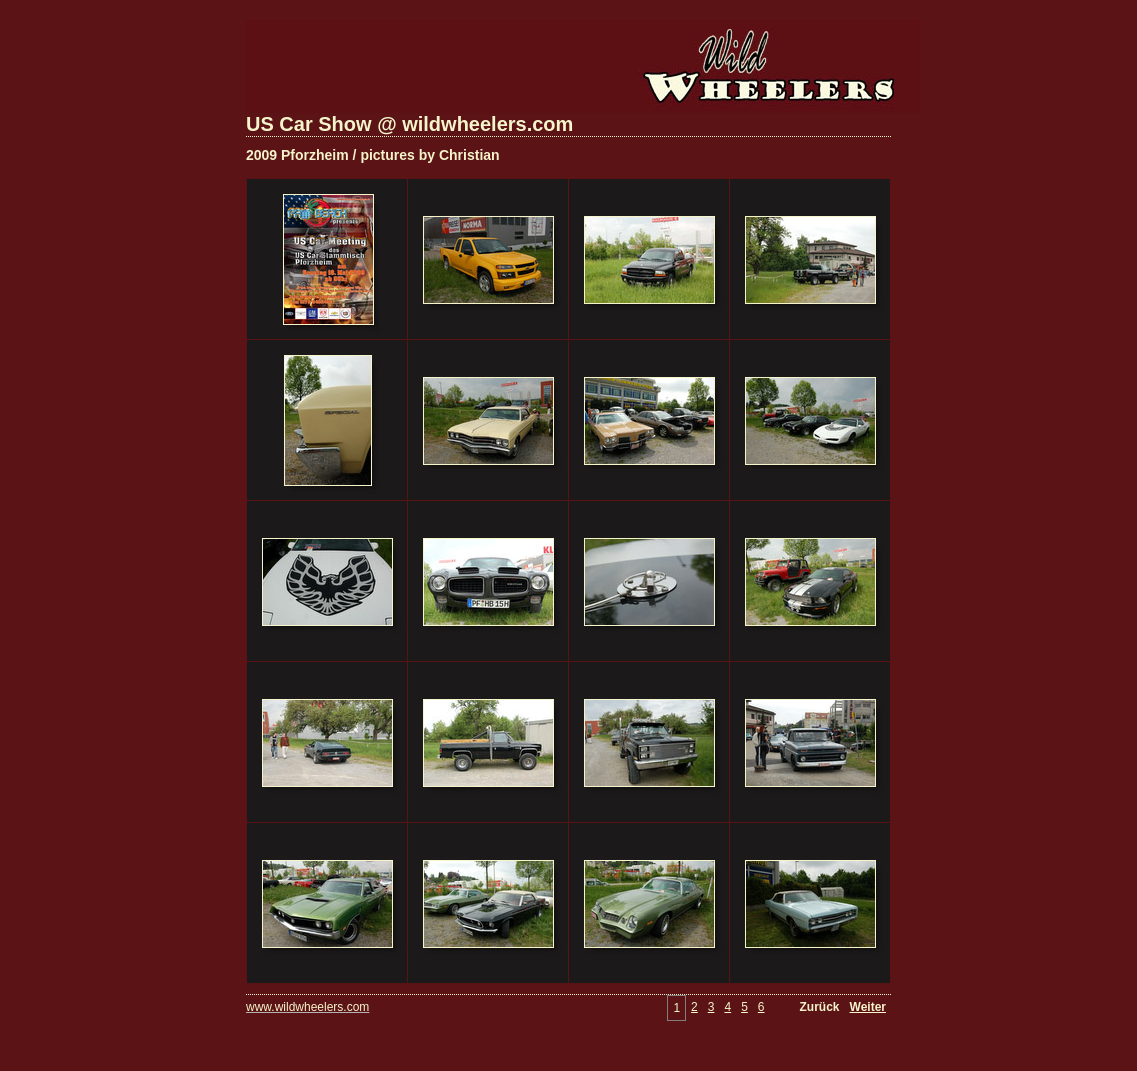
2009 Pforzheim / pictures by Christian (373, 155)
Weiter (868, 1007)
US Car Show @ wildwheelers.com (409, 124)
